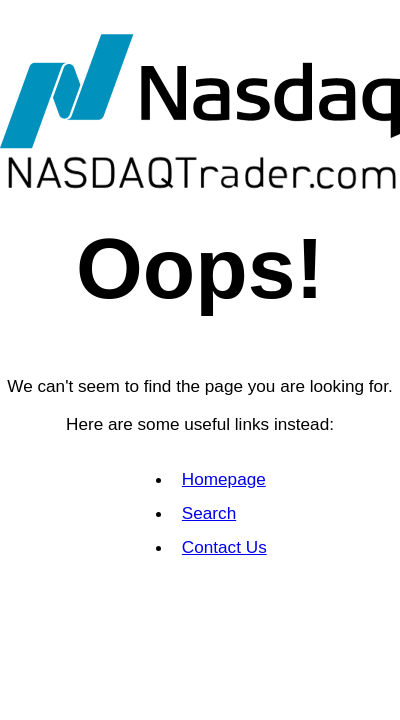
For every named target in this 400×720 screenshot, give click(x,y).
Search (209, 513)
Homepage (224, 479)
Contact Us (224, 547)
